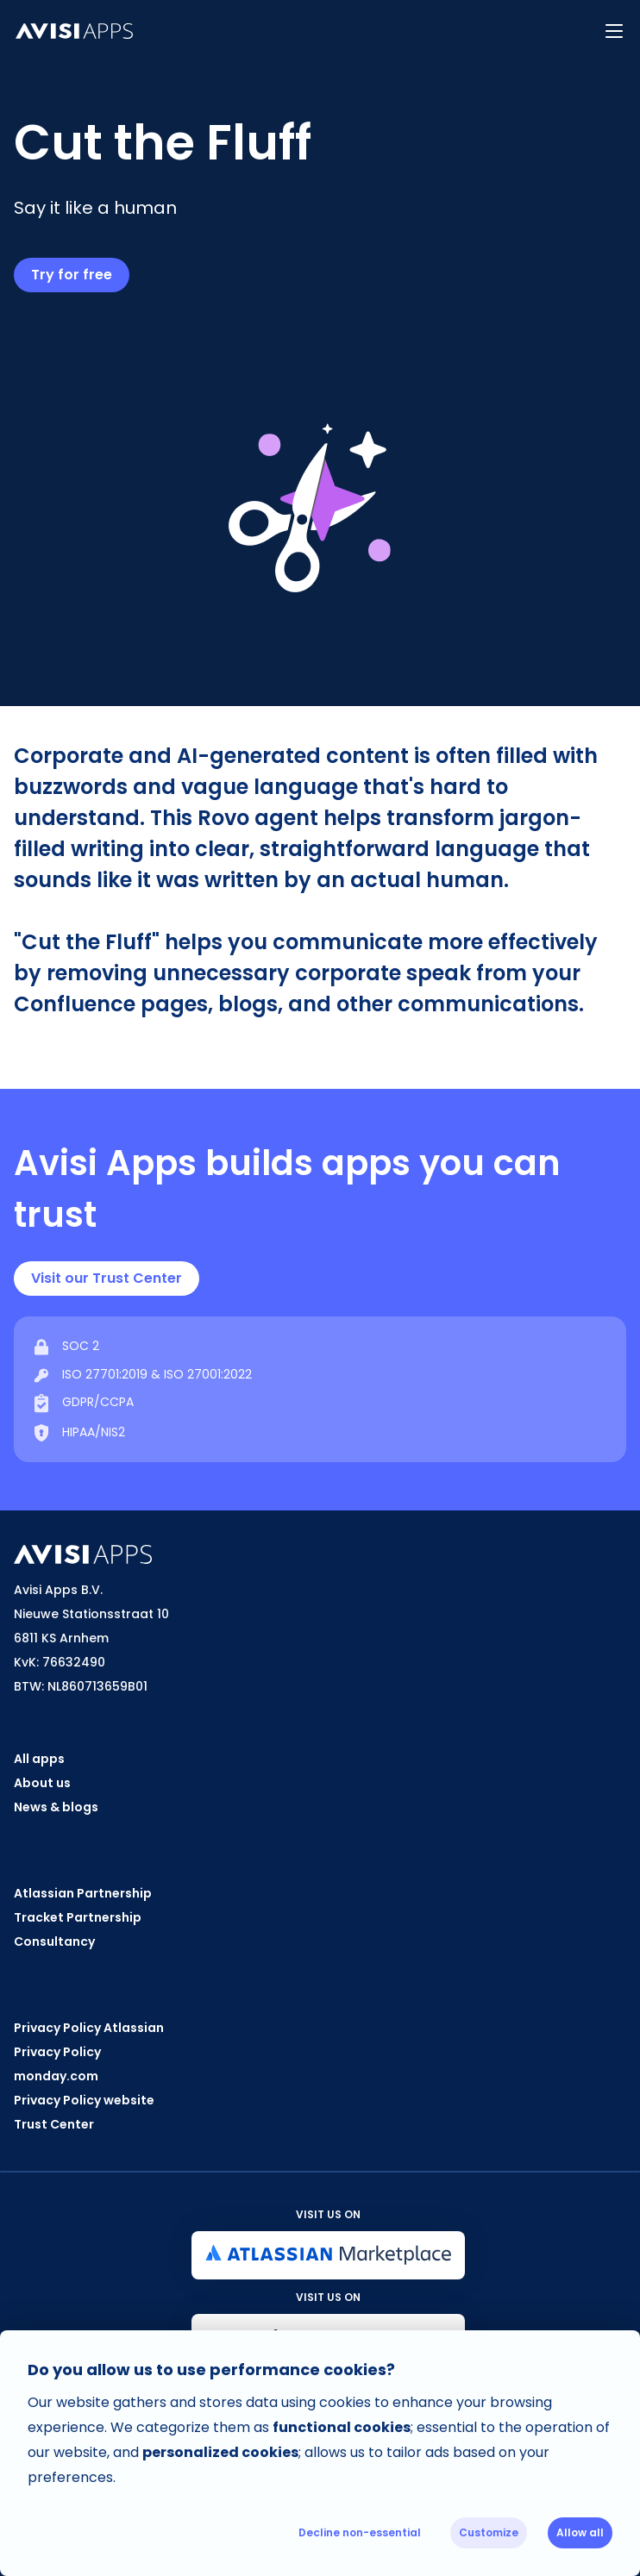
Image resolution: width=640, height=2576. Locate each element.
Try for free (71, 274)
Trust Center (54, 2124)
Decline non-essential (359, 2532)
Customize (488, 2532)
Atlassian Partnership (83, 1893)
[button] (614, 31)
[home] (294, 31)
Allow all (580, 2532)
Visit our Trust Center (106, 1278)
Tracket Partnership (77, 1917)
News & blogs (56, 1807)
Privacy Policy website (84, 2100)
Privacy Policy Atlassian (89, 2027)
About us (42, 1782)
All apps (39, 1758)
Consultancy (54, 1941)
